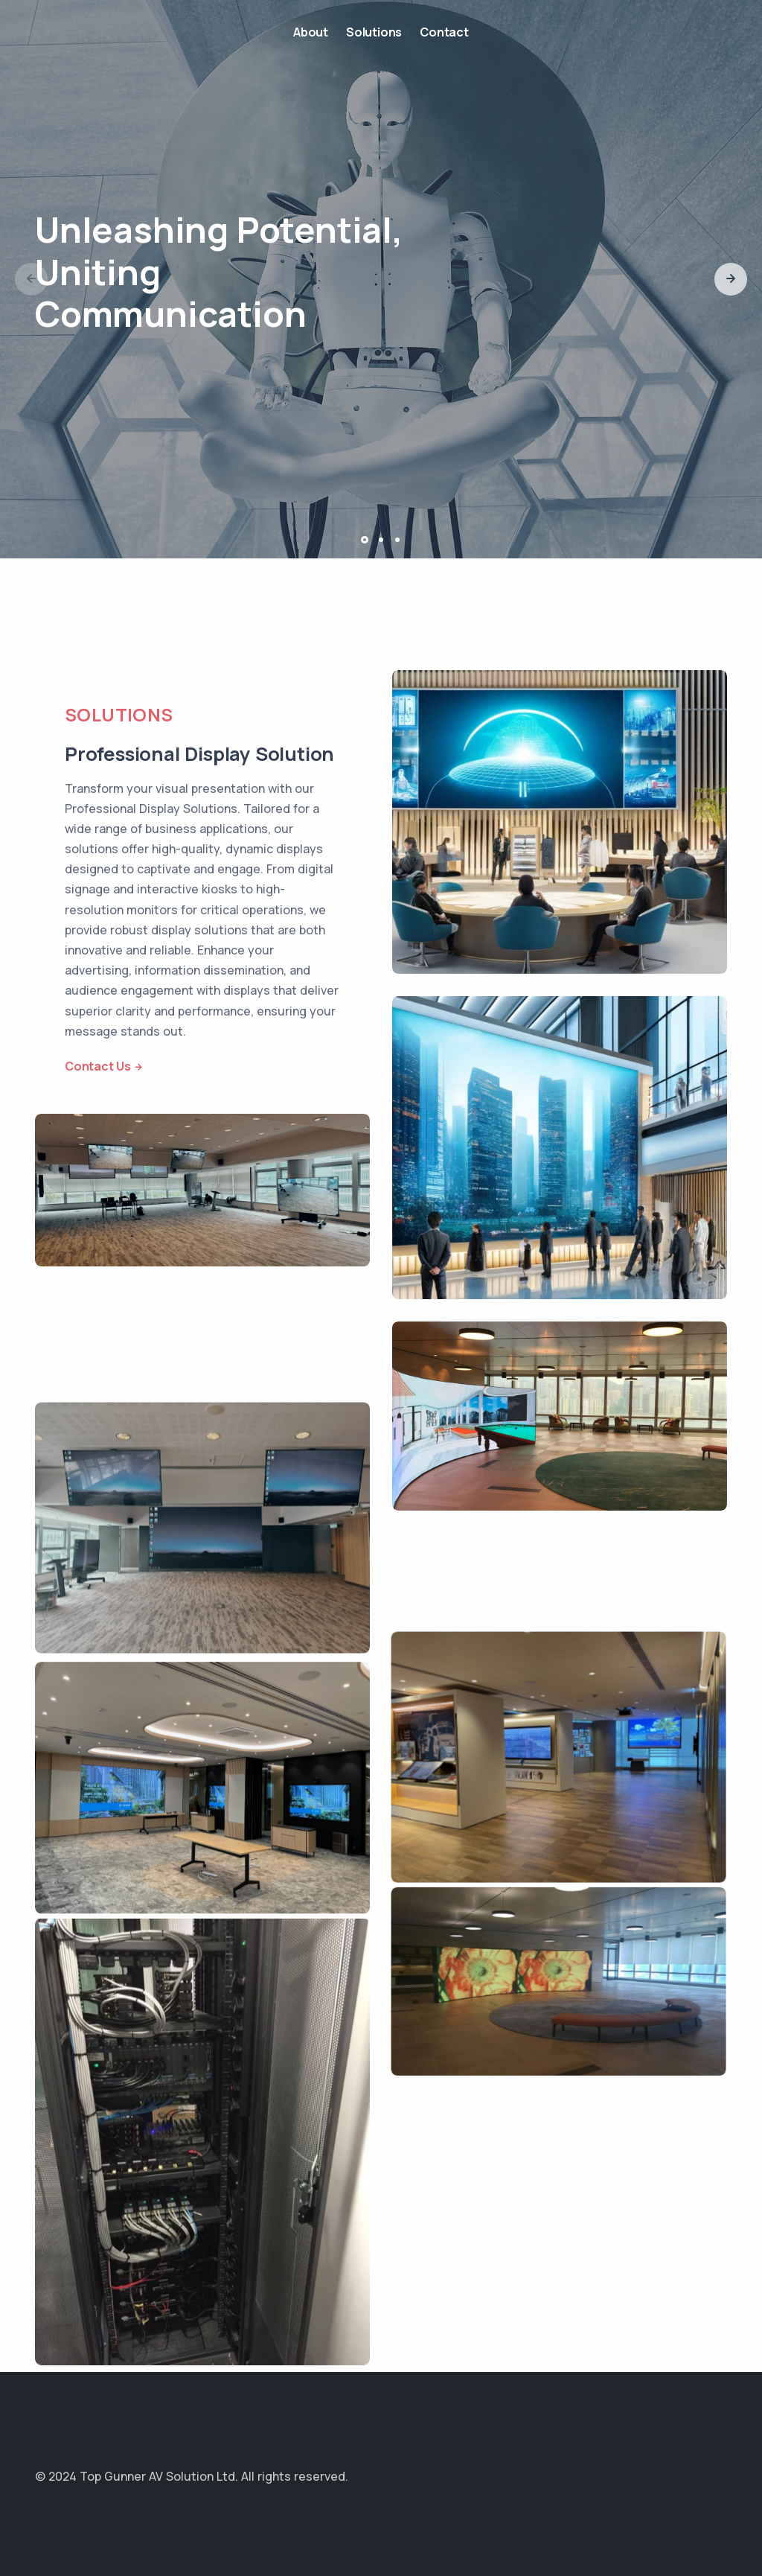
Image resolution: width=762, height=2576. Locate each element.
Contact (444, 32)
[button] (730, 279)
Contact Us (98, 1066)
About (310, 32)
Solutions (374, 32)
